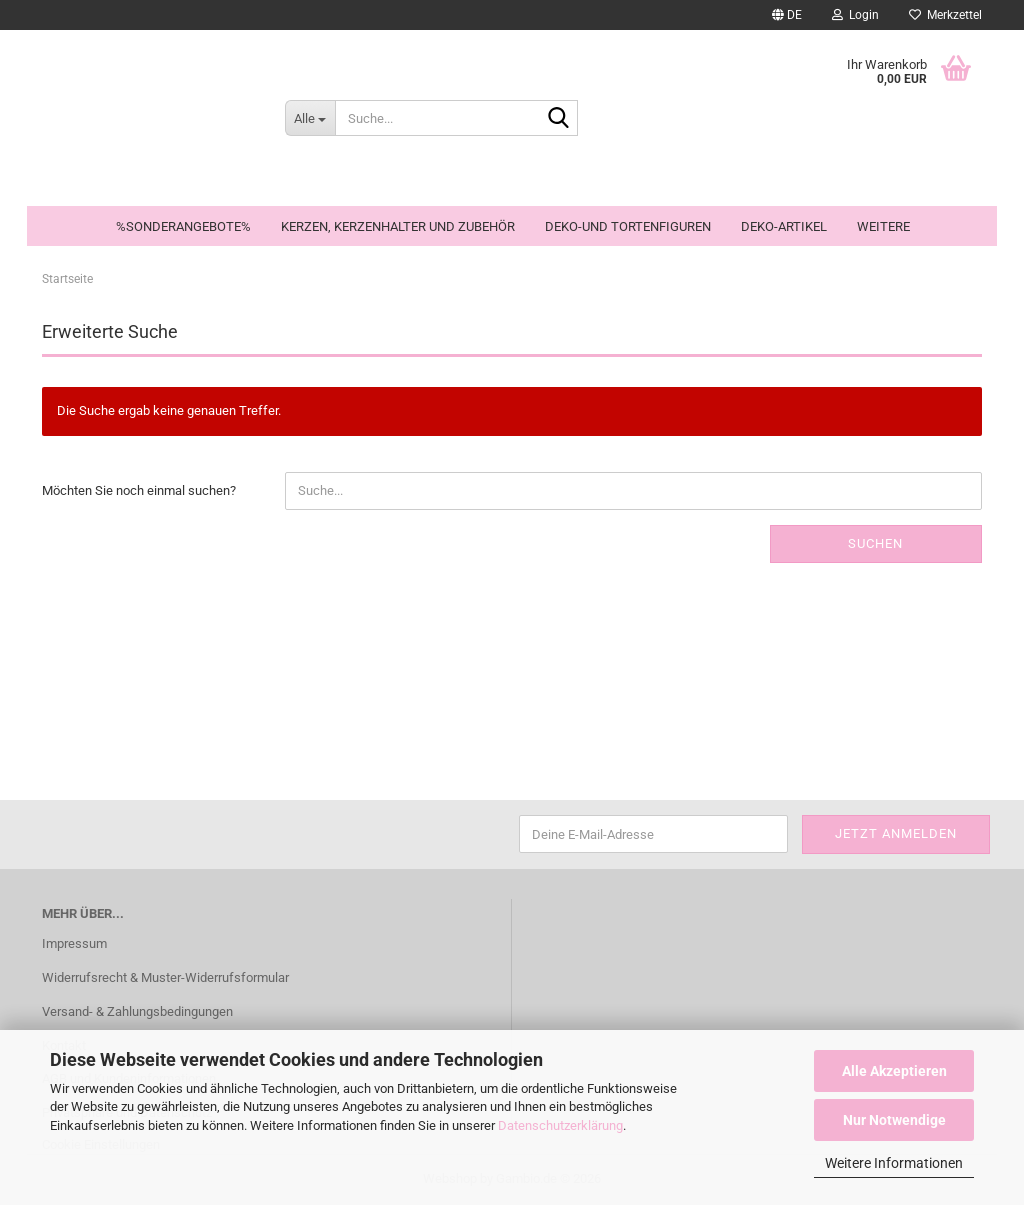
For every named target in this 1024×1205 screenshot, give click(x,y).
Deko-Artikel (784, 226)
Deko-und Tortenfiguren (628, 226)
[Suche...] (310, 118)
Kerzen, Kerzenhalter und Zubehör (398, 226)
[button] (787, 15)
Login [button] (855, 15)
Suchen (875, 543)
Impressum (74, 943)
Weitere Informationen (894, 1163)
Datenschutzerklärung (560, 1125)
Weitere (883, 226)
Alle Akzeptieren (894, 1071)
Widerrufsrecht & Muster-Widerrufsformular (165, 977)
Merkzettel (945, 15)
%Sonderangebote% (183, 226)
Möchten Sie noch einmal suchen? (139, 490)
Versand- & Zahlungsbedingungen (137, 1011)
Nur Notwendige (894, 1120)
